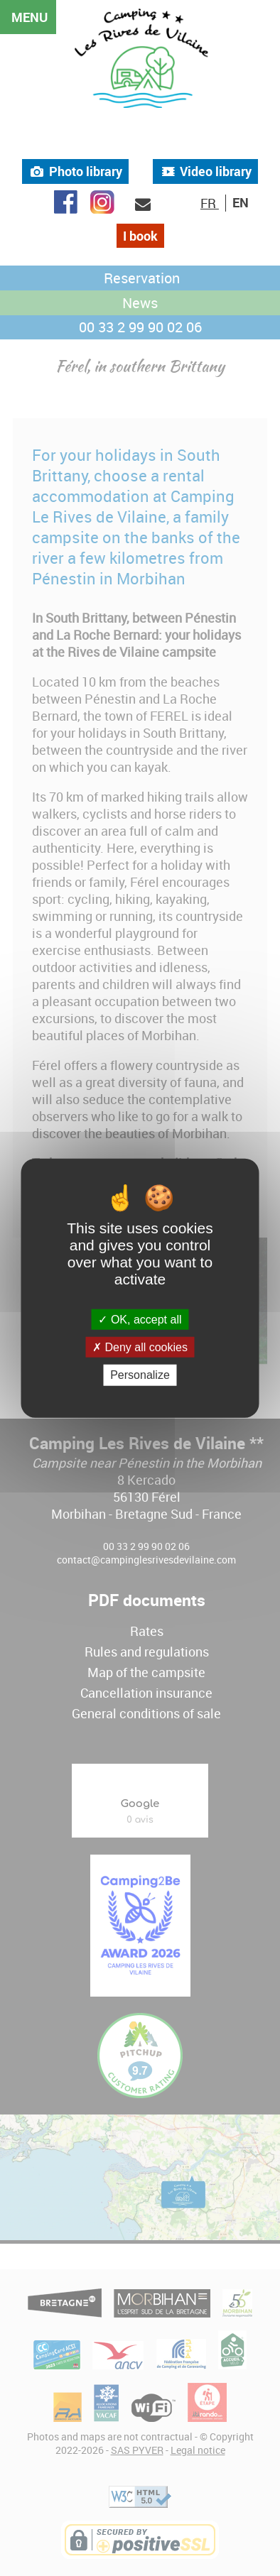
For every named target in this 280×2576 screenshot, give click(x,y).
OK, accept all (139, 1320)
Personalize (140, 1375)
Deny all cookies (140, 1347)
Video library (205, 171)
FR (209, 203)
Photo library (75, 171)
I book (140, 235)
